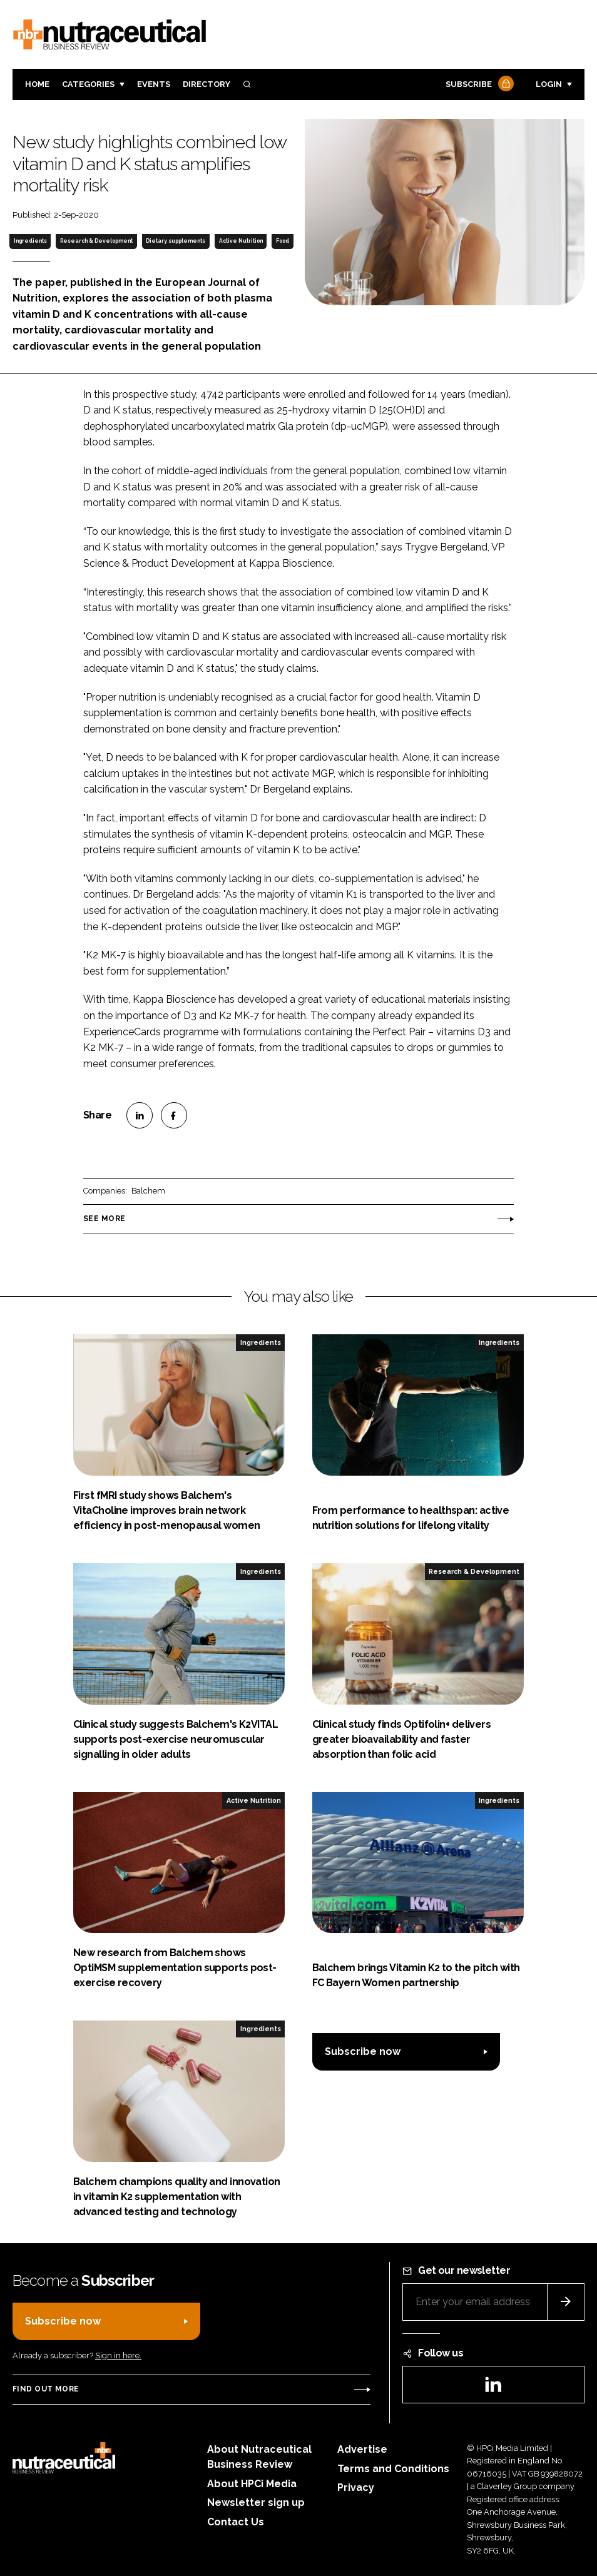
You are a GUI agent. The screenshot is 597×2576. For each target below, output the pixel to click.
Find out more (46, 2389)
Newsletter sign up (256, 2502)
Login (549, 84)
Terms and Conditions (393, 2469)
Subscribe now (363, 2051)
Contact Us (235, 2522)
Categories (88, 84)
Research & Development (96, 241)
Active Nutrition (241, 241)
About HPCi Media (252, 2484)
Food (282, 241)
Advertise (362, 2449)
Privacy (355, 2487)
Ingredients (30, 241)
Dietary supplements (175, 241)
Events (153, 84)
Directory (206, 84)
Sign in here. (118, 2355)
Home (37, 84)
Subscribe (478, 85)
